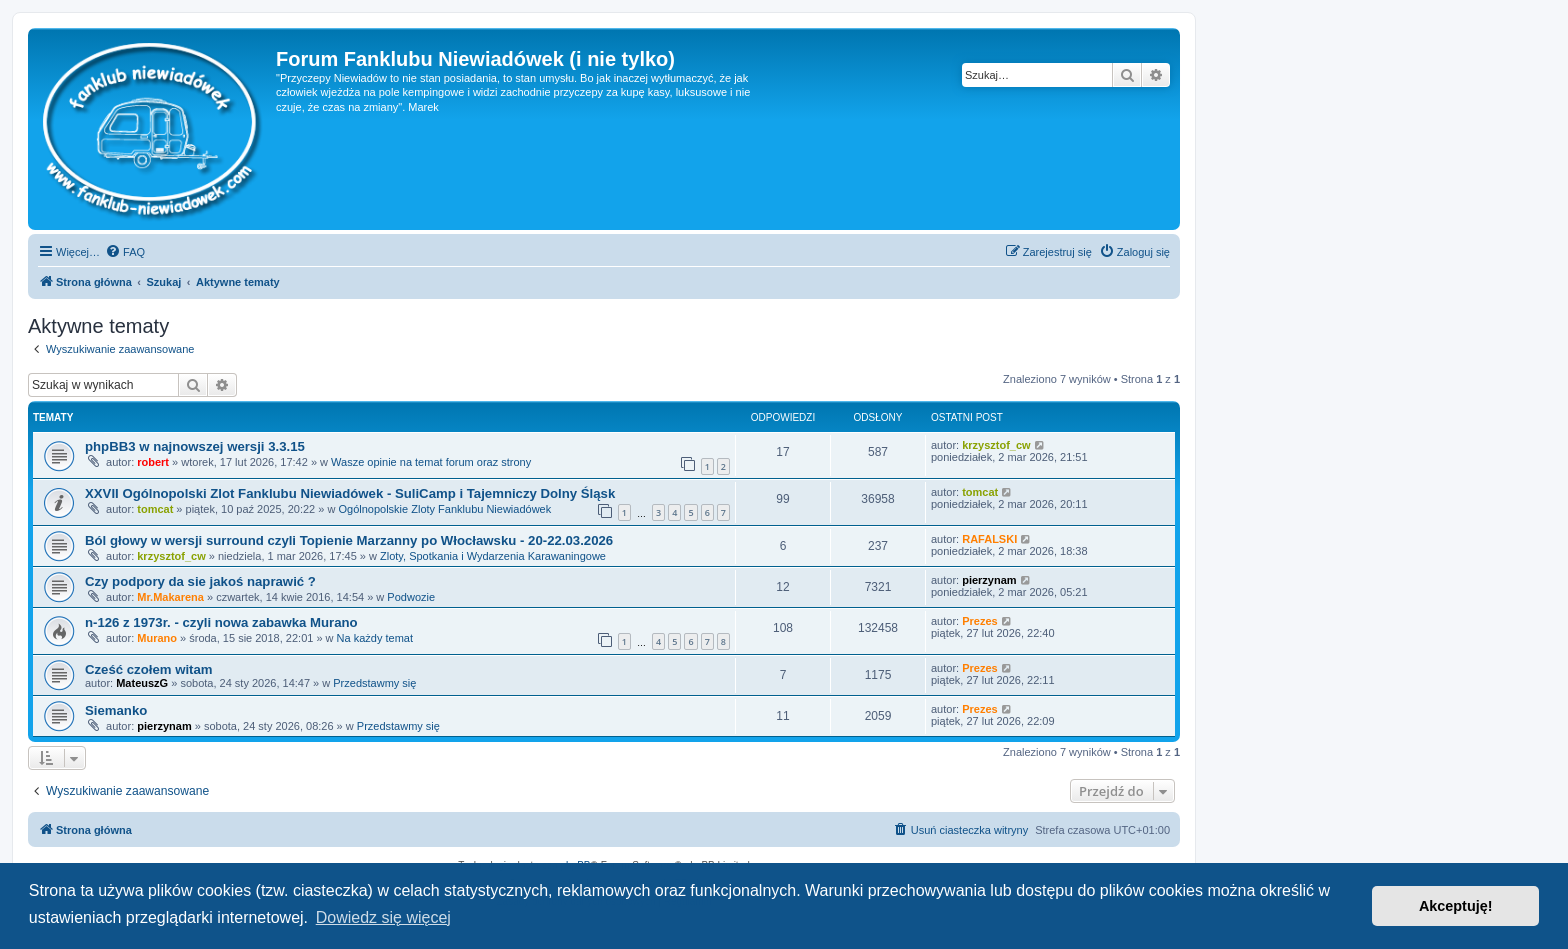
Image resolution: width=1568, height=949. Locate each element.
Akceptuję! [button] (1456, 906)
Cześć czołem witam (149, 669)
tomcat (155, 509)
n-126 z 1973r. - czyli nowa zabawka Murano (221, 622)
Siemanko (116, 710)
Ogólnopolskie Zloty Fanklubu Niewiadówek (444, 509)
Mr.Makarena (170, 597)
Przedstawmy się (374, 683)
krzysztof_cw (996, 445)
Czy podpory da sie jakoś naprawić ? (200, 581)
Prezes (979, 621)
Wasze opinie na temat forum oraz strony (431, 462)
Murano (157, 638)
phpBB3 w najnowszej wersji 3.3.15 (195, 446)
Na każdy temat (375, 638)
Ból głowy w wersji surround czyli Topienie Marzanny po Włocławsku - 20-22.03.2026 (349, 540)
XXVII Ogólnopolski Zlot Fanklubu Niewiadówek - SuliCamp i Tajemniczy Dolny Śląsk (350, 493)
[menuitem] (125, 252)
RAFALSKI (989, 539)
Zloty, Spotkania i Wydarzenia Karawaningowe (493, 556)
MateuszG (142, 683)
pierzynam (989, 580)
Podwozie (411, 597)
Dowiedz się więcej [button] (383, 917)
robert (153, 462)
